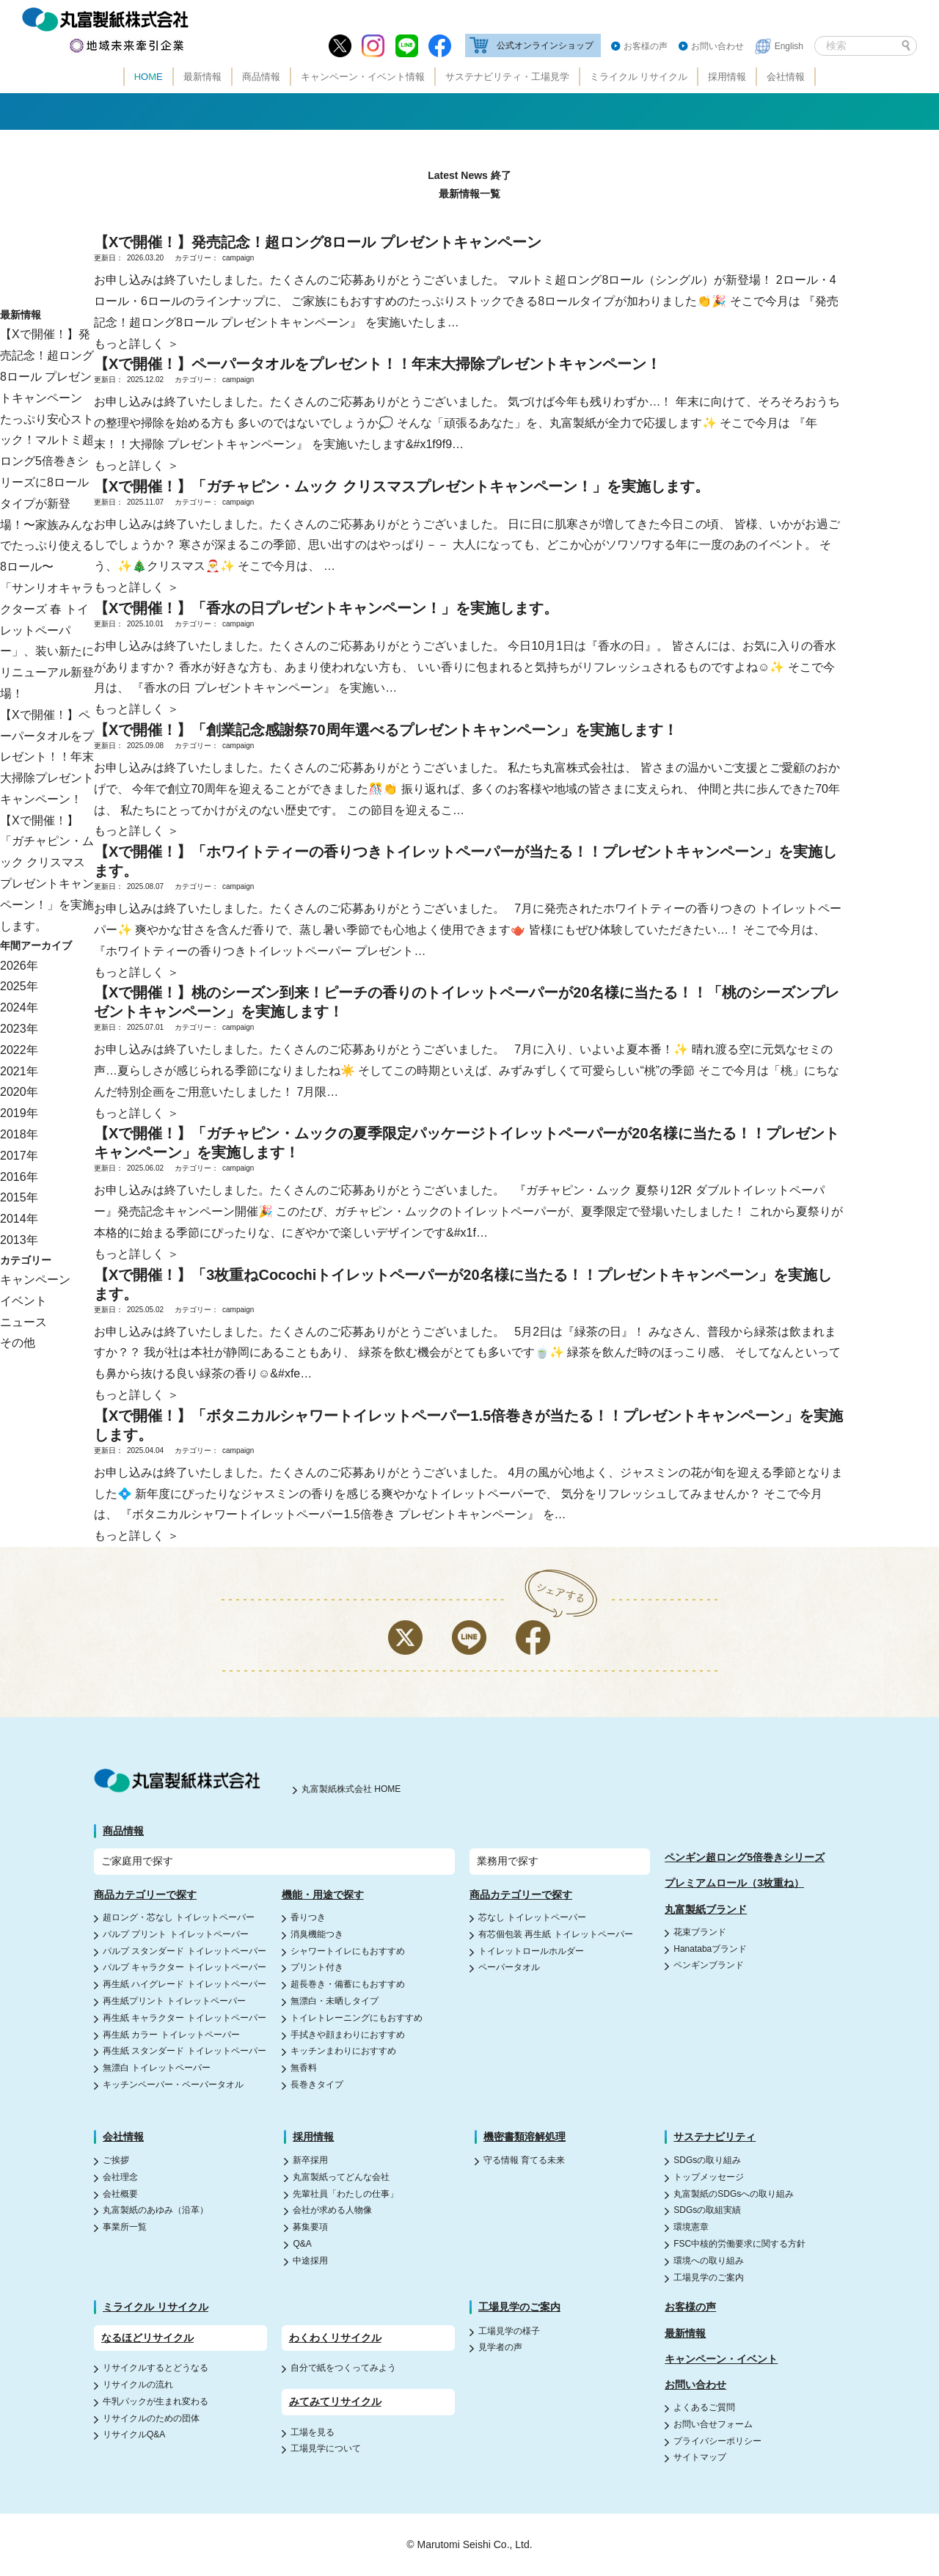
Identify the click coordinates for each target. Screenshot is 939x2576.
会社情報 (786, 76)
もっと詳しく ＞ (136, 343)
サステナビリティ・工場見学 (507, 76)
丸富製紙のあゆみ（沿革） (155, 2210)
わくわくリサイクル (335, 2337)
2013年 (19, 1240)
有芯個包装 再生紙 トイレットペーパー (555, 1934)
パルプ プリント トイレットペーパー (176, 1934)
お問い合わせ (717, 46)
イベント (23, 1301)
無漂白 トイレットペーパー (157, 2068)
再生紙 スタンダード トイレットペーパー (184, 2051)
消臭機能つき (317, 1934)
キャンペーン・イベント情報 (363, 76)
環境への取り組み (708, 2260)
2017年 (19, 1155)
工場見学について (326, 2448)
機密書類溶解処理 (524, 2137)
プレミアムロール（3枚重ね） (734, 1883)
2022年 (19, 1050)
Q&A (302, 2244)
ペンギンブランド (708, 1965)
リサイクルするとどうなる (155, 2368)
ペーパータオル (509, 1967)
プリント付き (317, 1967)
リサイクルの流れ (138, 2384)
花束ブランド (699, 1932)
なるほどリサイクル (147, 2337)
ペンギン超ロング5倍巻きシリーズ (745, 1857)
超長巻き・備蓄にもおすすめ (348, 1984)
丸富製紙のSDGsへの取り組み (733, 2194)
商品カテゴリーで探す (145, 1894)
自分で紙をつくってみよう (343, 2368)
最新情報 (202, 76)
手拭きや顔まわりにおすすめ (348, 2035)
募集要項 (310, 2227)
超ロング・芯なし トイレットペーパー (179, 1917)
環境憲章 (691, 2227)
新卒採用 (310, 2160)
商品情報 (261, 76)
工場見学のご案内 (708, 2277)
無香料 (304, 2068)
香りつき (308, 1917)
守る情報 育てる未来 (524, 2160)
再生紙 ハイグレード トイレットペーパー (184, 1984)
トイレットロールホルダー (531, 1951)
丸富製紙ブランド (706, 1909)
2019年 (19, 1113)
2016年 (19, 1177)
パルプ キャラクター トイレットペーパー (184, 1967)
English (789, 46)
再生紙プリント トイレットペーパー (174, 2001)
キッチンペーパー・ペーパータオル (173, 2084)
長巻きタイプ (317, 2084)
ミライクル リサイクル (639, 76)
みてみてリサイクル (335, 2401)
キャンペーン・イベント (721, 2359)
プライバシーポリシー (717, 2441)
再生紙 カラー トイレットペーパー (171, 2035)
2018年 (19, 1134)
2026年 (19, 965)
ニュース (23, 1322)
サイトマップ (699, 2457)
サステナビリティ (714, 2137)
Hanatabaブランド (710, 1949)
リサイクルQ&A (134, 2434)
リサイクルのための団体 (151, 2418)
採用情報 (727, 76)
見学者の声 (500, 2347)
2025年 (19, 986)
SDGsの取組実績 (707, 2210)
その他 (17, 1342)
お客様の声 (646, 46)
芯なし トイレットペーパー (532, 1917)
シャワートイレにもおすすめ (348, 1951)
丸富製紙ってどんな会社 (341, 2177)
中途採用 (310, 2260)
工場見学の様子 (509, 2331)
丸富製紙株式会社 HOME (351, 1789)
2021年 (19, 1071)
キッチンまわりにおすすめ (343, 2051)
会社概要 (120, 2194)
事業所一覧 (125, 2227)
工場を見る (313, 2432)
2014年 (19, 1218)
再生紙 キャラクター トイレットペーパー (184, 2018)
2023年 (19, 1028)
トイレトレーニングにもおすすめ (357, 2018)
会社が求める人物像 (332, 2210)
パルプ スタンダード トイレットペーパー (184, 1951)
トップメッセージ (708, 2177)
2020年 (19, 1092)
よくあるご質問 (704, 2407)
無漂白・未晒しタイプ (335, 2001)
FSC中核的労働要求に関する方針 (739, 2244)
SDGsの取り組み (707, 2160)
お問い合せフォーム (713, 2424)
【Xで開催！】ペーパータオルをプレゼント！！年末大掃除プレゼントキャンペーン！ (47, 757)
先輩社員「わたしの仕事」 (345, 2194)
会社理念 (120, 2177)
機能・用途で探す (323, 1894)
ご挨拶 (116, 2160)
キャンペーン (35, 1279)
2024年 (19, 1007)
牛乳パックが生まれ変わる (155, 2401)
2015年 (19, 1197)
